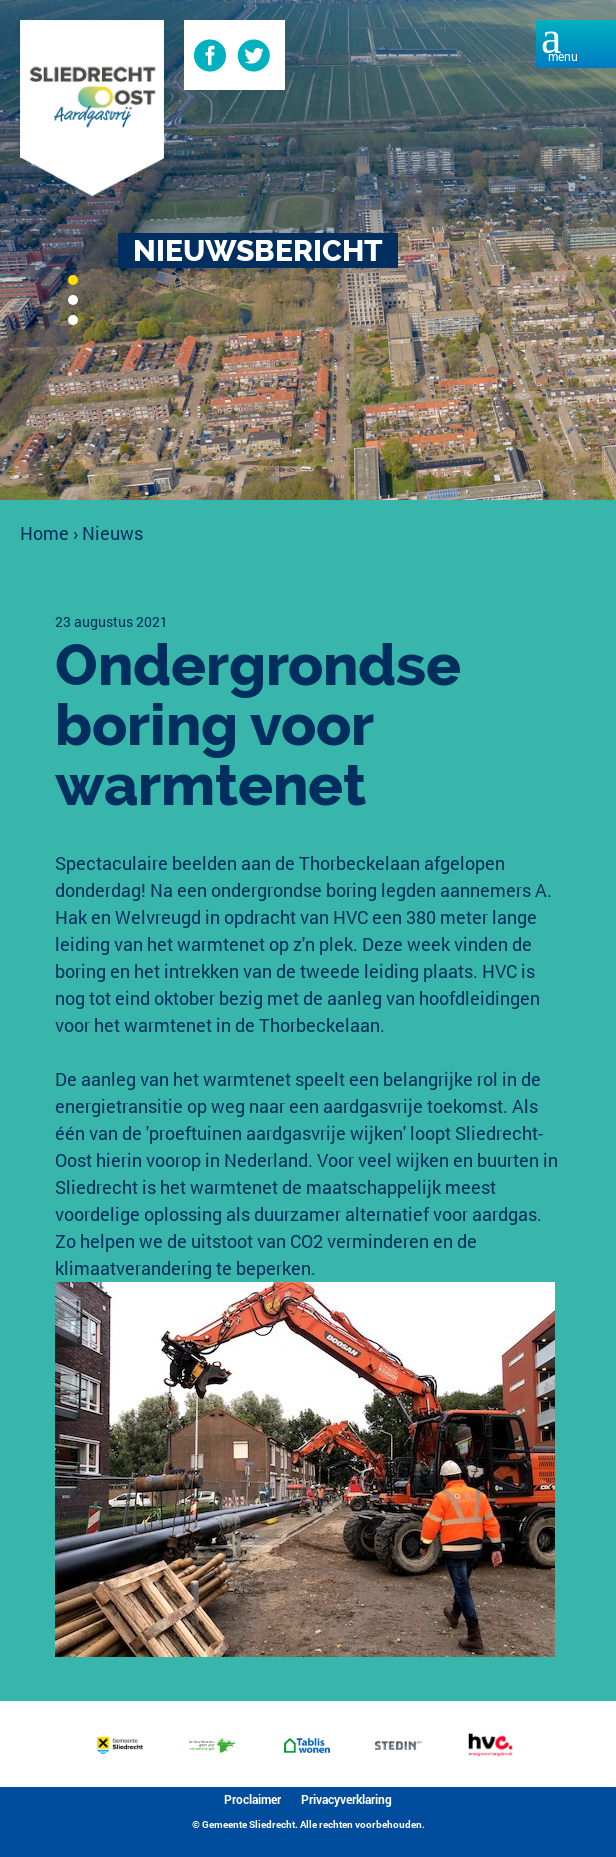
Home (44, 533)
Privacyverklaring (346, 1799)
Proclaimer (252, 1799)
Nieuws (112, 533)
